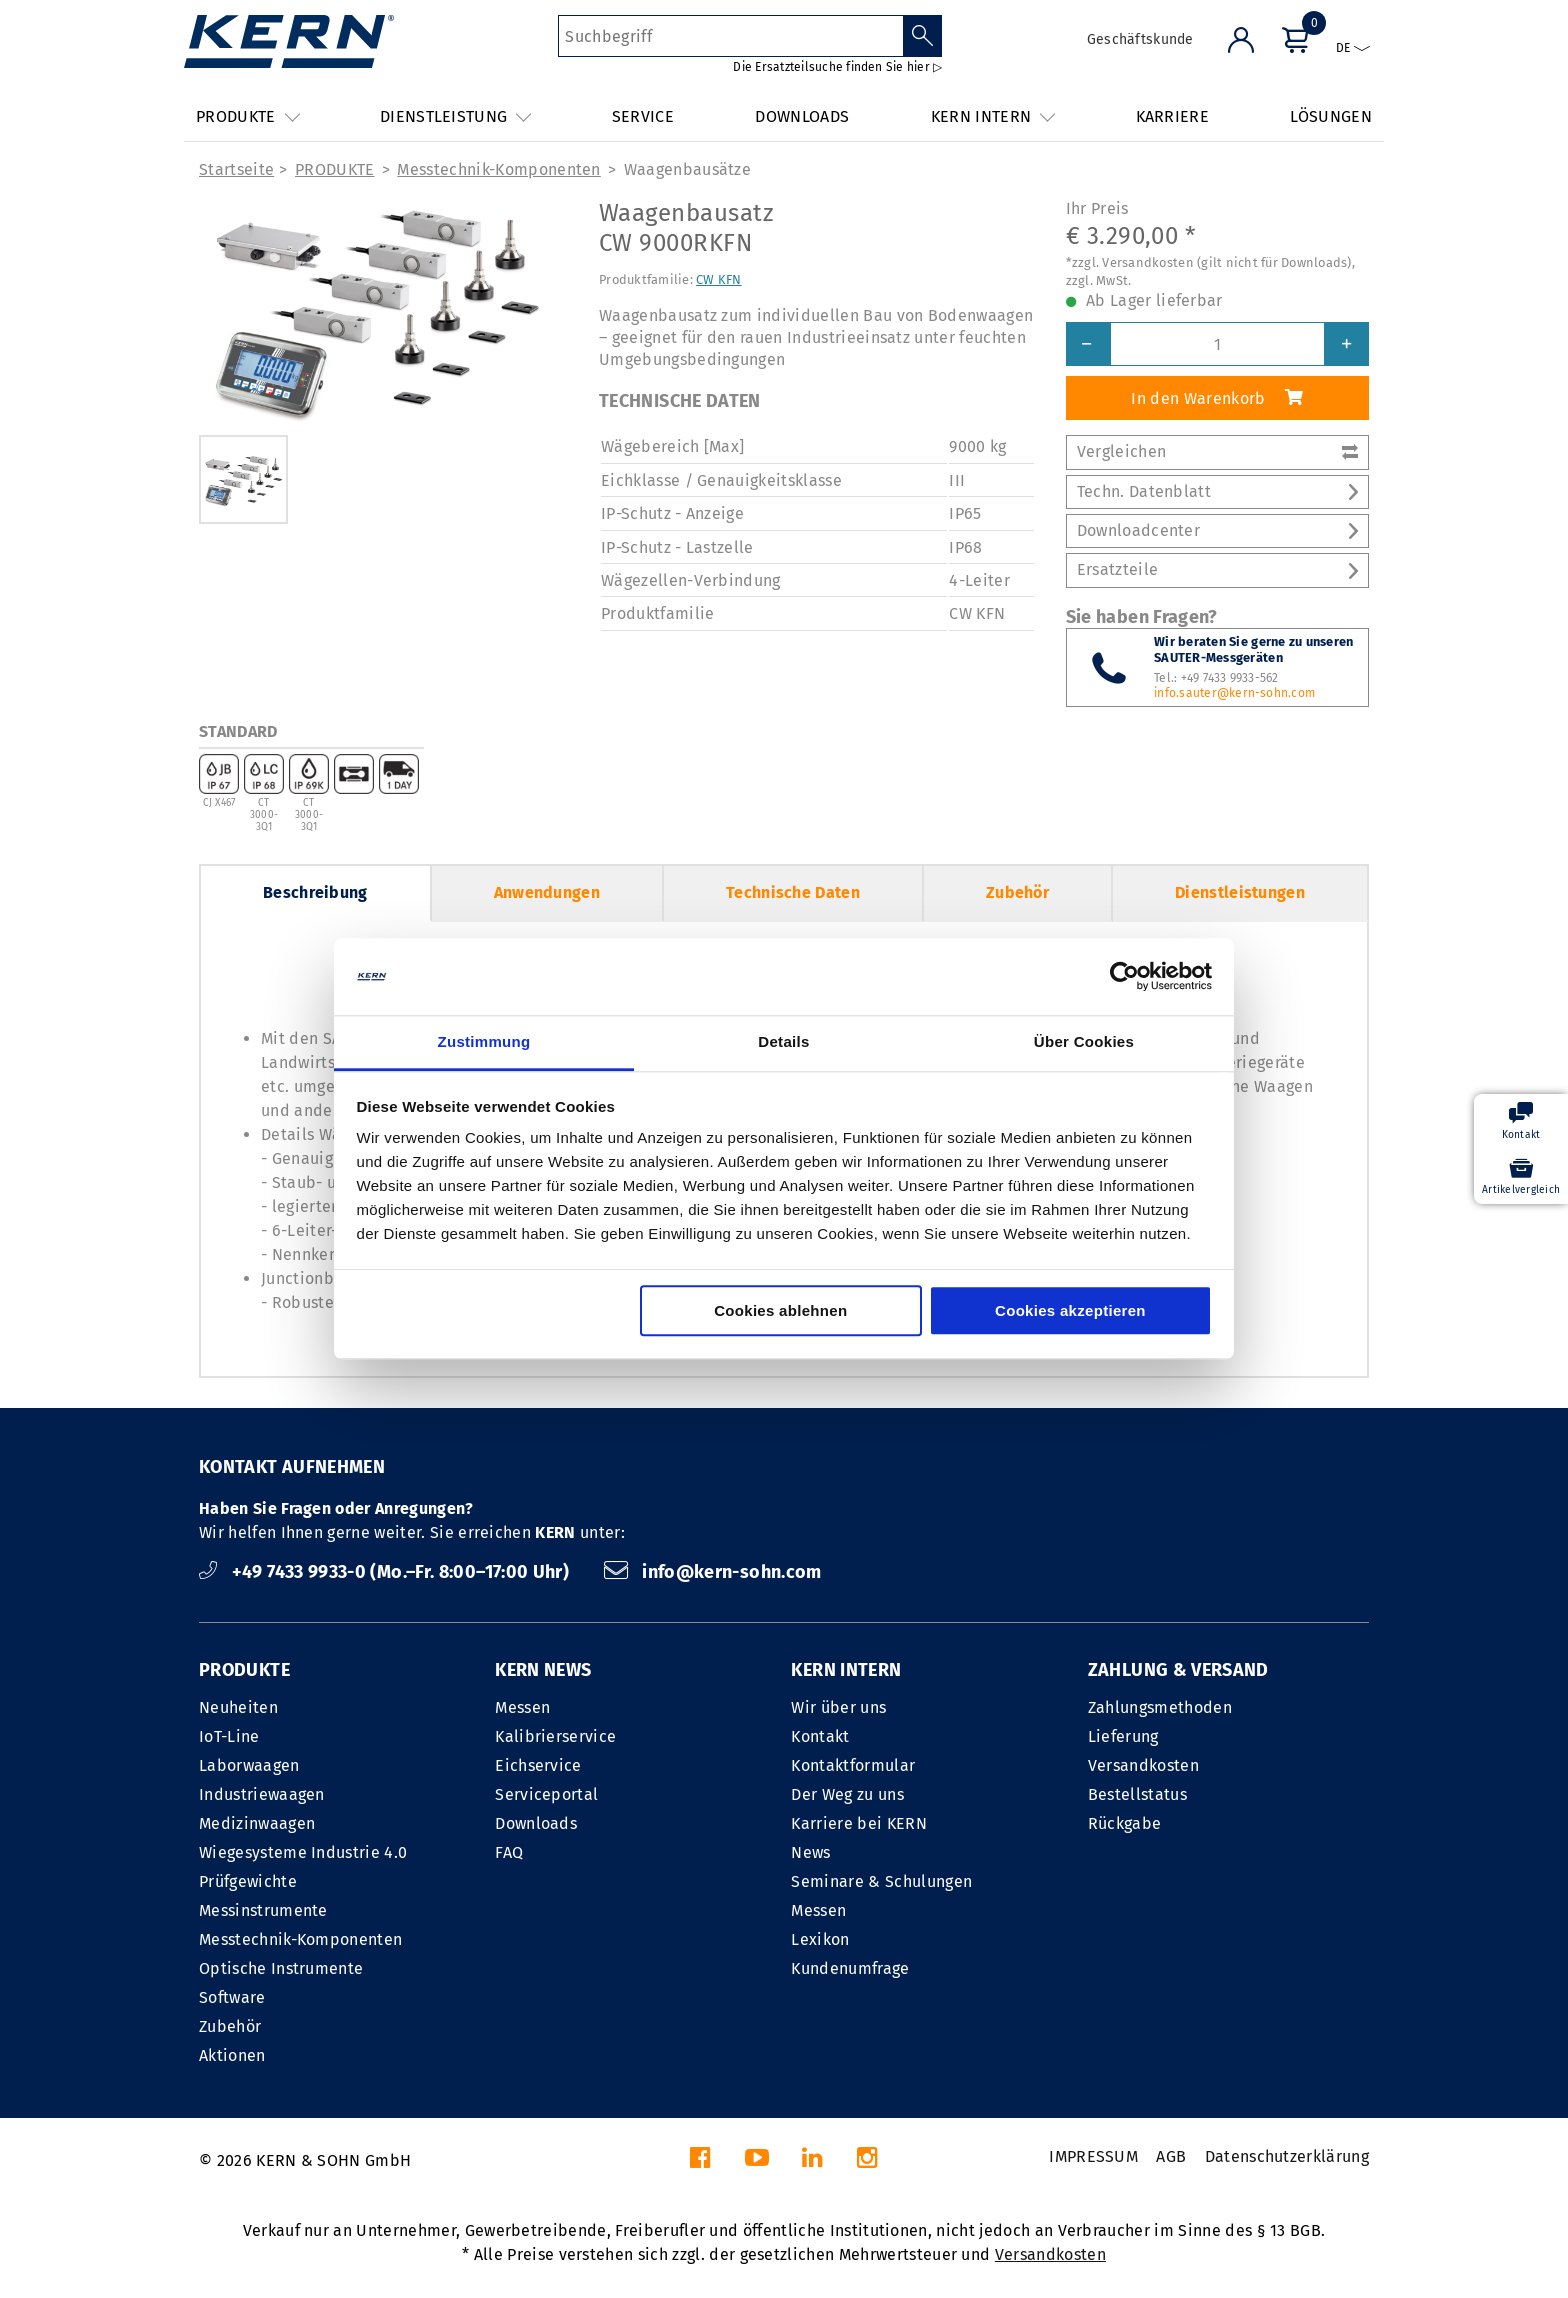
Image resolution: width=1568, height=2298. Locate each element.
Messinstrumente (263, 1910)
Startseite (236, 169)
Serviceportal (546, 1794)
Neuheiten (238, 1707)
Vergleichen (1217, 451)
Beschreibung (315, 892)
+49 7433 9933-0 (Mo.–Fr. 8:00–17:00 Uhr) (386, 1572)
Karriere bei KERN (858, 1823)
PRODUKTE (335, 169)
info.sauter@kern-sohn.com (1234, 693)
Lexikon (820, 1939)
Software (232, 1997)
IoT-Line (229, 1736)
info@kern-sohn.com (713, 1572)
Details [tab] (783, 1041)
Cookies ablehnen (780, 1310)
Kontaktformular (853, 1765)
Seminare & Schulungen (881, 1881)
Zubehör (1017, 892)
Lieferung (1123, 1736)
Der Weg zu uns (847, 1794)
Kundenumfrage (850, 1968)
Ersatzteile (1217, 569)
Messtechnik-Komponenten (498, 169)
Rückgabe (1125, 1823)
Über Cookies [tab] (1084, 1041)
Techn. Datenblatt (1217, 491)
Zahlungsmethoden (1160, 1707)
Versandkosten (1143, 1765)
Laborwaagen (249, 1765)
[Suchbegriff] (730, 36)
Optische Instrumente (281, 1968)
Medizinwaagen (257, 1823)
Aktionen (232, 2055)
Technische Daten (793, 892)
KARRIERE (1173, 116)
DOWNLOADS (802, 116)
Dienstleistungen (1240, 892)
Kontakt (820, 1736)
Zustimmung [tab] (484, 1041)
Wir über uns (838, 1707)
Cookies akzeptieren (1070, 1310)
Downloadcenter (1217, 530)
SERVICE (643, 116)
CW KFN (719, 279)
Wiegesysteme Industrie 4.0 (303, 1852)
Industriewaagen (262, 1794)
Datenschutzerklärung (1287, 2156)
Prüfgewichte (248, 1881)
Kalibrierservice (555, 1736)
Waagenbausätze (687, 169)
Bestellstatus (1137, 1794)
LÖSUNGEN (1331, 116)
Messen (522, 1707)
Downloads (536, 1823)
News (810, 1852)
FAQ (509, 1852)
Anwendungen (547, 892)
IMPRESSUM (1093, 2156)
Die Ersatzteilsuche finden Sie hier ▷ (837, 67)
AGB (1171, 2156)
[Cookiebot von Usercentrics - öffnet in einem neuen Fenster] (1124, 977)
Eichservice (538, 1765)
